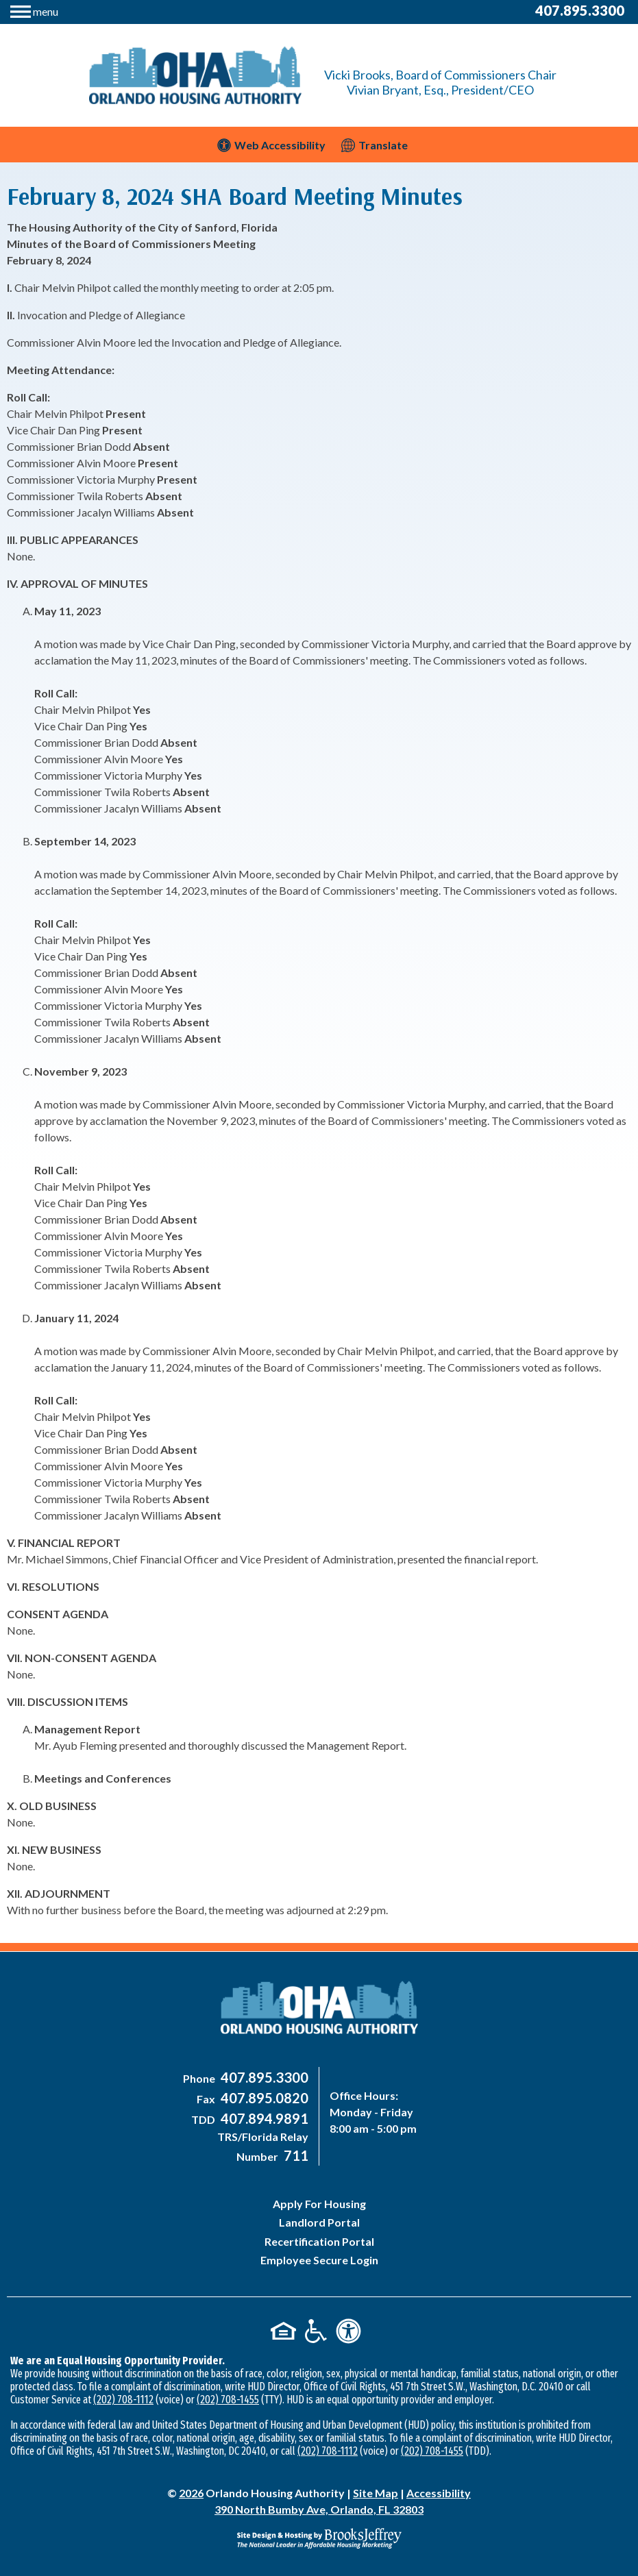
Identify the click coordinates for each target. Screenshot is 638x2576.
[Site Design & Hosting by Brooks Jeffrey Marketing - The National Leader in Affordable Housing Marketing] (319, 2538)
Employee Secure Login (319, 2259)
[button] (34, 9)
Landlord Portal (319, 2222)
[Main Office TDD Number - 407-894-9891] (262, 2119)
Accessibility (438, 2492)
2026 (191, 2492)
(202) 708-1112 (123, 2399)
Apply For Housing (319, 2203)
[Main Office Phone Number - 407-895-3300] (262, 2078)
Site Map (375, 2492)
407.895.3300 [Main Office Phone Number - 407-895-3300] (579, 10)
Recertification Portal (319, 2241)
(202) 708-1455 (228, 2399)
